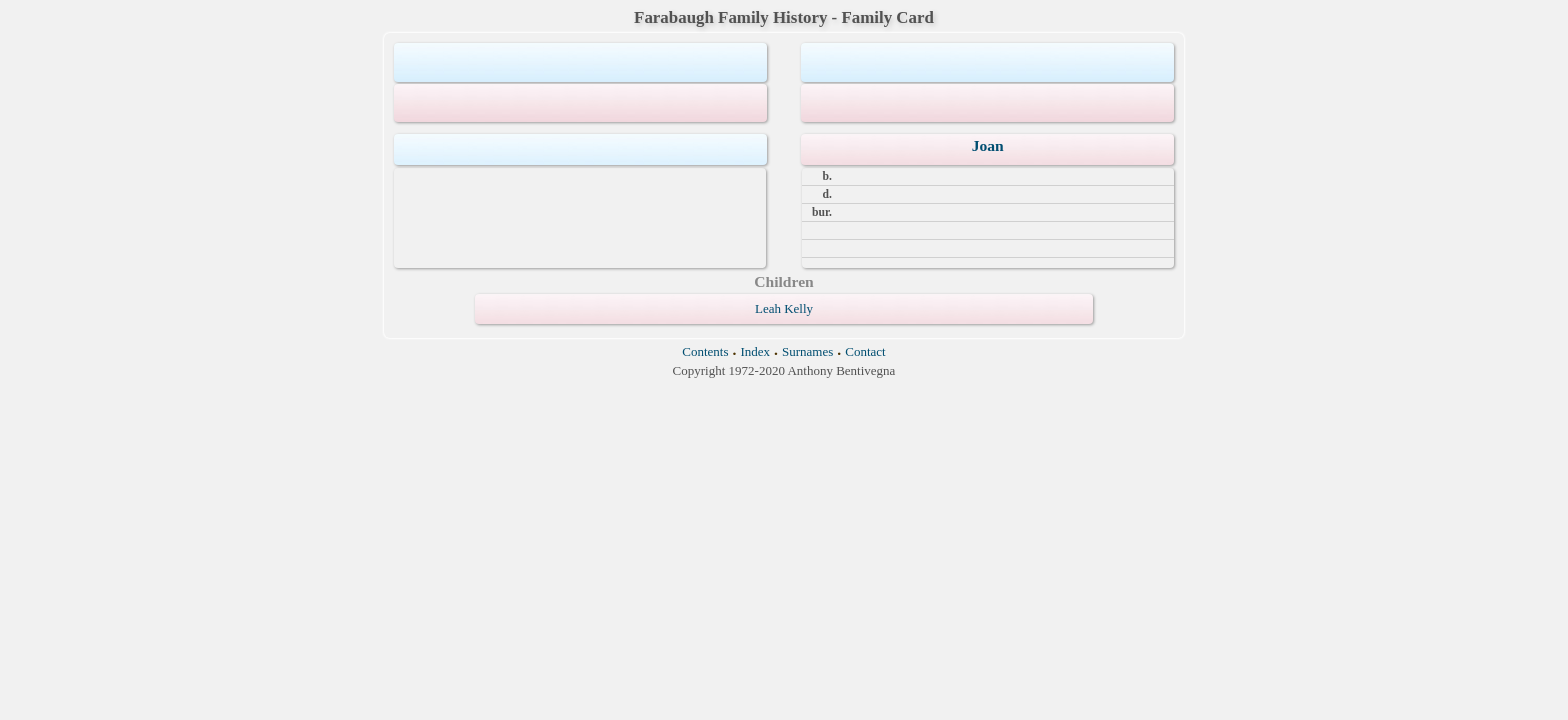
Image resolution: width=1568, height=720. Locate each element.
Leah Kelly (784, 308)
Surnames (807, 351)
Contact (865, 351)
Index (755, 351)
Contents (705, 351)
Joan (988, 145)
